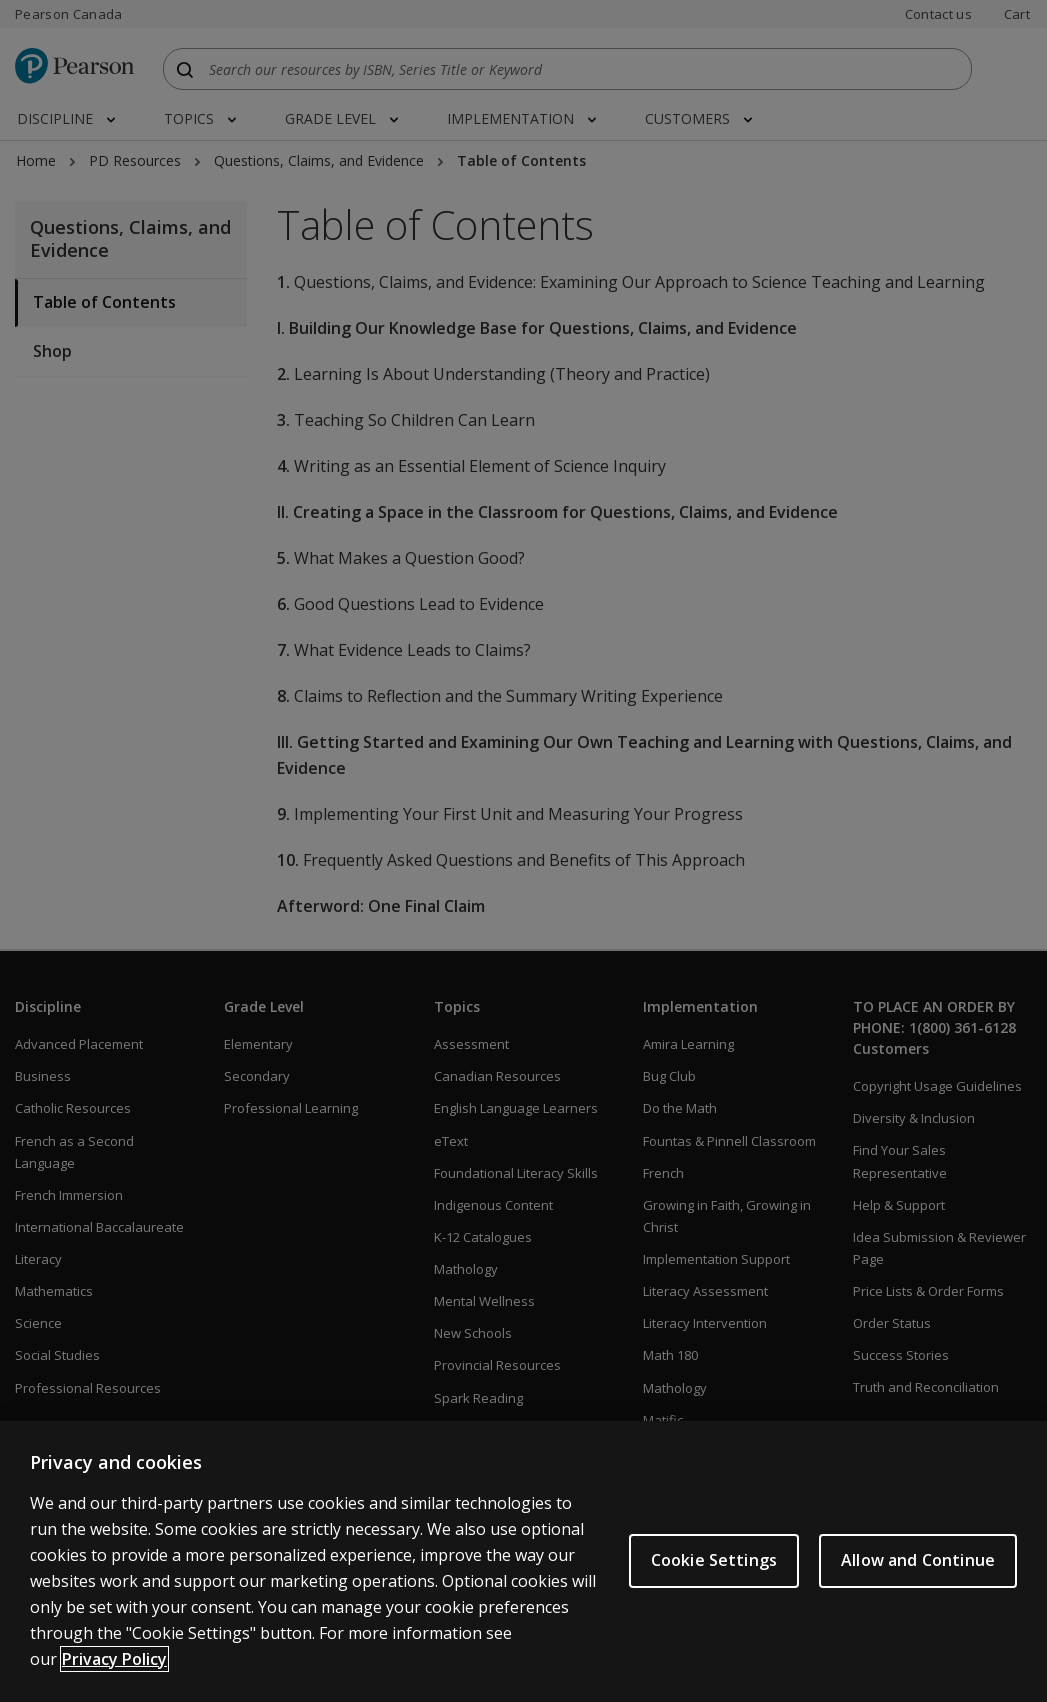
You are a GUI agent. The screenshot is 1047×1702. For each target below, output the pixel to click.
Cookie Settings (714, 1576)
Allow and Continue (918, 1576)
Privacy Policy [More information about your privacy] (114, 1674)
